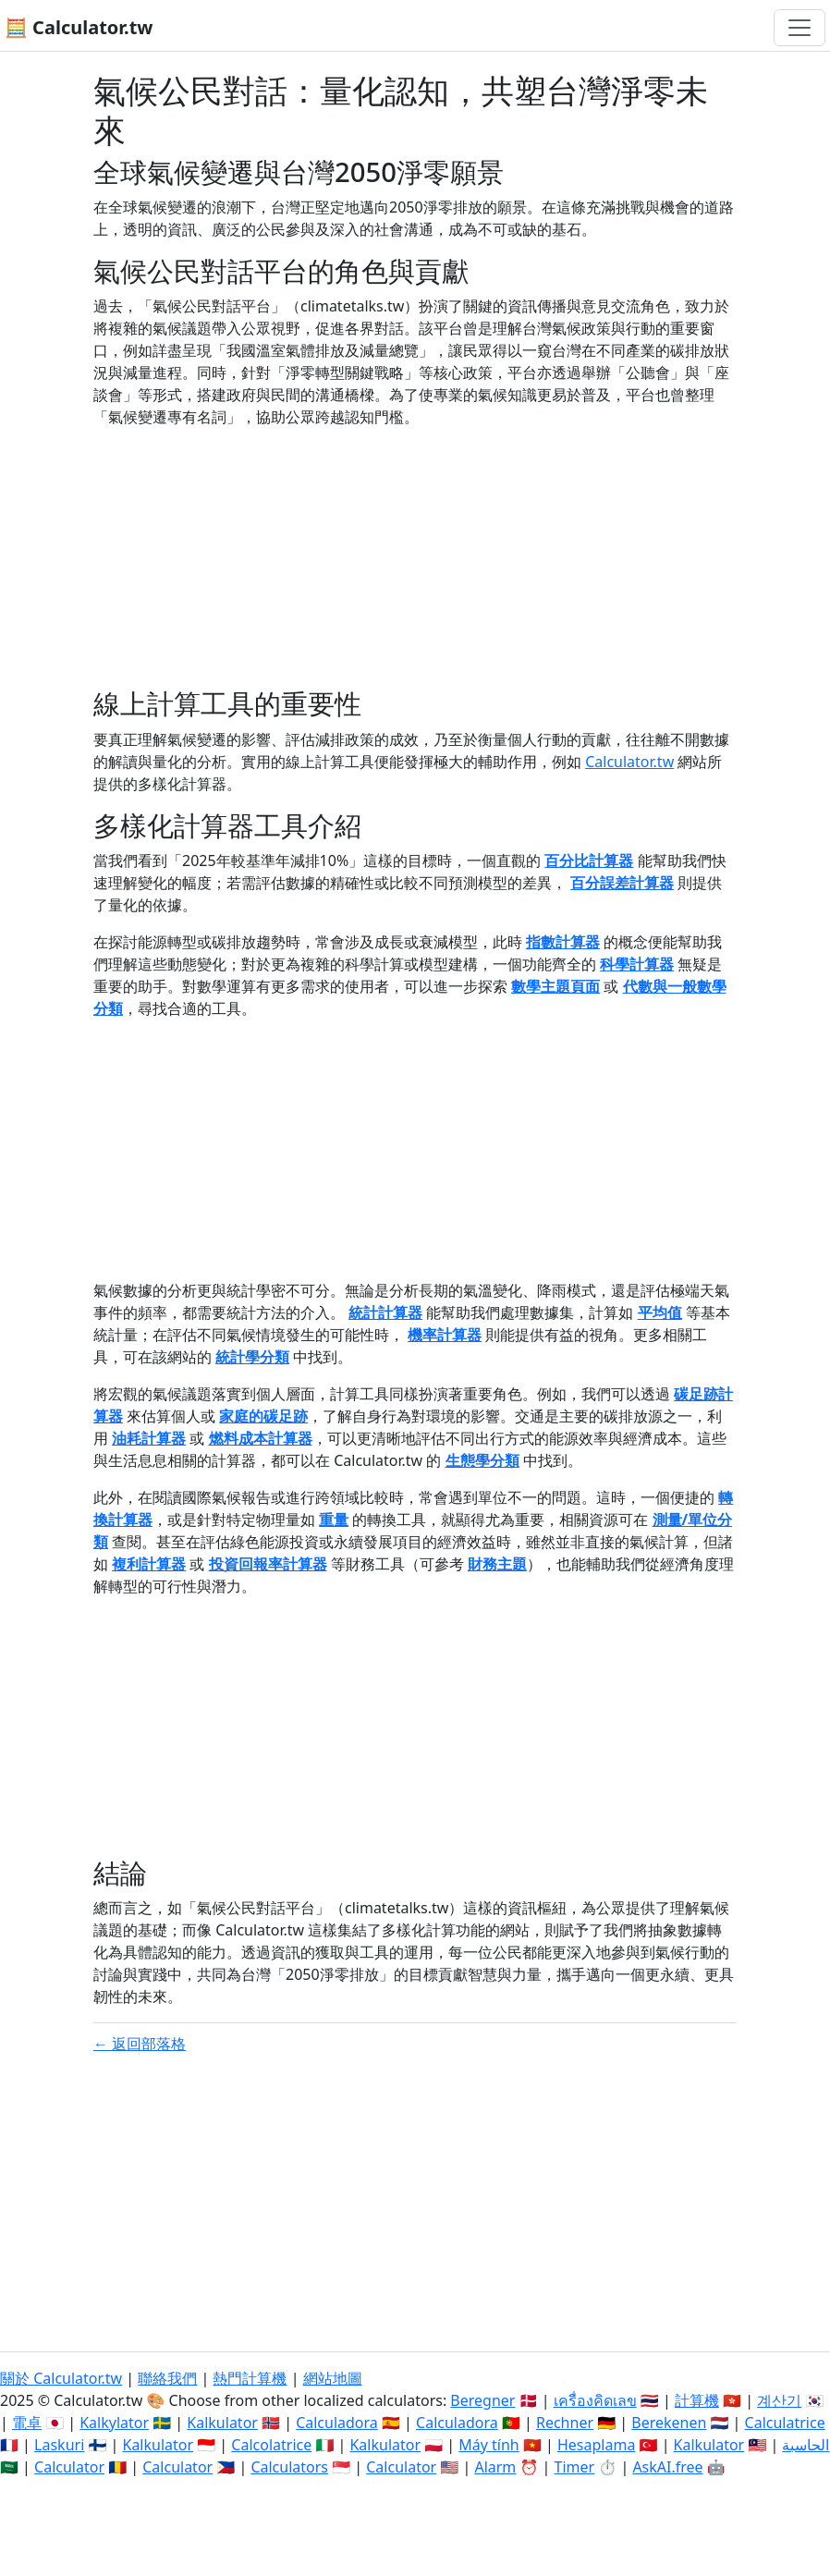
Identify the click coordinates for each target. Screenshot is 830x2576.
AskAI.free (667, 2467)
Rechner (564, 2422)
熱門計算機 (250, 2378)
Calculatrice (785, 2422)
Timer (575, 2467)
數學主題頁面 (555, 986)
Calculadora (337, 2422)
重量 (333, 1519)
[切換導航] (799, 27)
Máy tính (488, 2445)
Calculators (289, 2467)
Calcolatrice (271, 2445)
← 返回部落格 (139, 2043)
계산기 (779, 2400)
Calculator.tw (629, 761)
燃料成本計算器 (260, 1438)
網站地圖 (332, 2378)
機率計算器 (445, 1335)
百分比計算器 (588, 860)
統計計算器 (385, 1312)
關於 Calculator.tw (61, 2378)
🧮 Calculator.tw (79, 27)
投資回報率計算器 (268, 1564)
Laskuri (59, 2445)
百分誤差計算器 (622, 883)
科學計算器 (637, 964)
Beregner (482, 2400)
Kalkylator (114, 2422)
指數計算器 (563, 942)
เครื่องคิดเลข (595, 2400)
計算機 (697, 2400)
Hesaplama (596, 2445)
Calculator (69, 2467)
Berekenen (668, 2422)
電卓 (27, 2422)
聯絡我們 (167, 2378)
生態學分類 (482, 1460)
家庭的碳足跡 (263, 1416)
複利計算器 (149, 1564)
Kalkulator (222, 2422)
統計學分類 (252, 1357)
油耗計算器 (149, 1438)
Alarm (495, 2467)
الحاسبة (805, 2445)
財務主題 (497, 1564)
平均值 (660, 1312)
